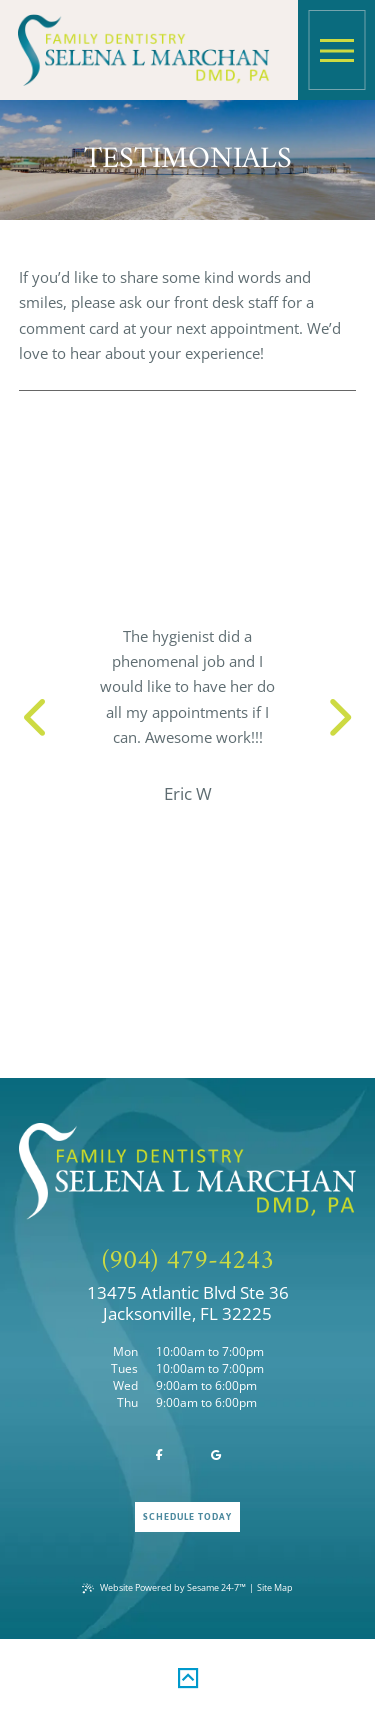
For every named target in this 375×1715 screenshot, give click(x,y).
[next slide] (332, 715)
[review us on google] (216, 1456)
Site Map (275, 1587)
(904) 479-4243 (188, 1262)
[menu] (337, 50)
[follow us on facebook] (159, 1456)
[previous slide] (42, 715)
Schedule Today (188, 1517)
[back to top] (188, 1674)
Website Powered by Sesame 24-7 (164, 1587)
